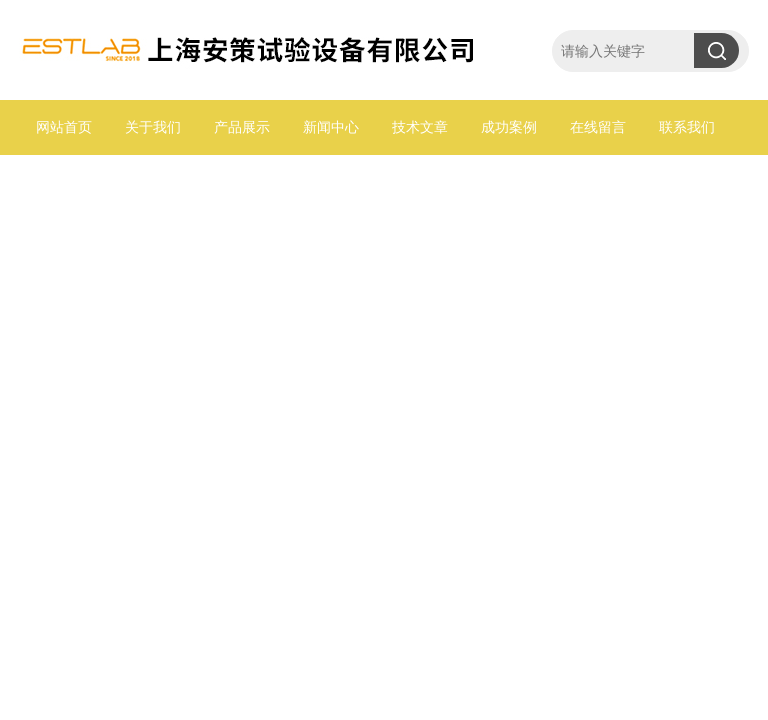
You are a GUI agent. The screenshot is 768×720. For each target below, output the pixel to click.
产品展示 (242, 127)
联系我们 (687, 127)
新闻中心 (331, 127)
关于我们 (153, 127)
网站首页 (64, 127)
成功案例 (509, 127)
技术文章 (420, 127)
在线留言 (598, 127)
